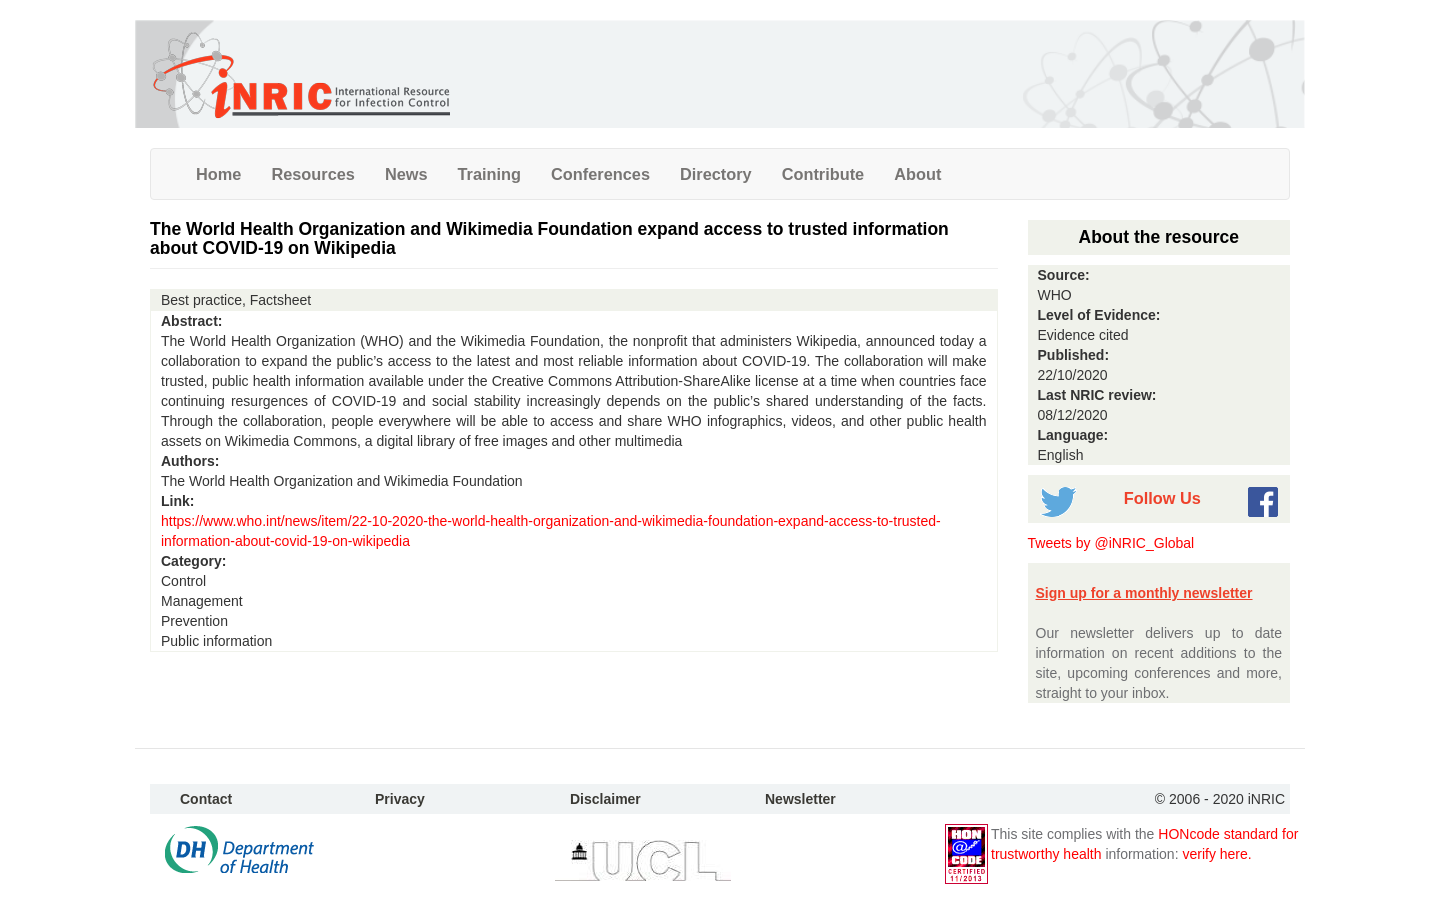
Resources (313, 174)
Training (490, 174)
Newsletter (800, 799)
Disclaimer (605, 799)
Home (218, 174)
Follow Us (1162, 498)
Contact (206, 799)
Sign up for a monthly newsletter (1144, 593)
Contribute (823, 174)
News (406, 174)
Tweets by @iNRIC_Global (1111, 543)
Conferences (600, 174)
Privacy (400, 799)
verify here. (1216, 854)
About (917, 174)
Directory (716, 174)
